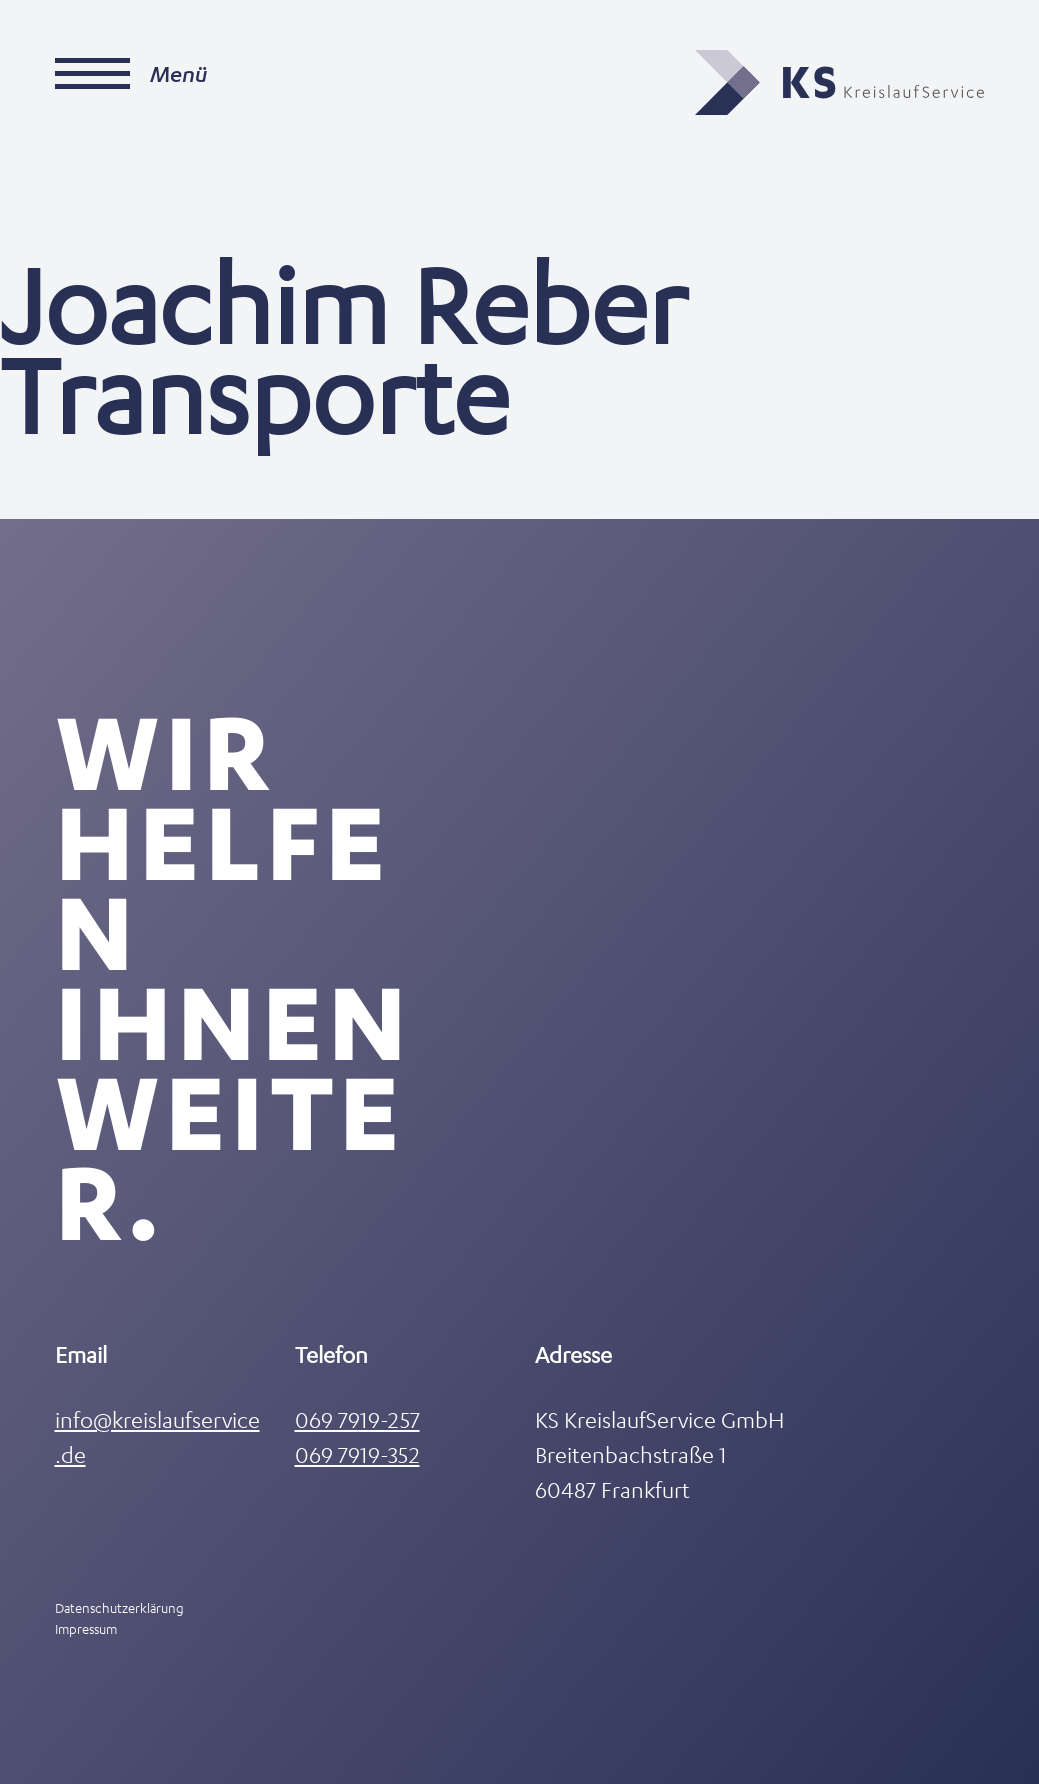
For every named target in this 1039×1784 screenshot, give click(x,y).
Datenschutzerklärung (119, 1607)
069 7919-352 (357, 1454)
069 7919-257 (357, 1419)
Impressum (86, 1628)
